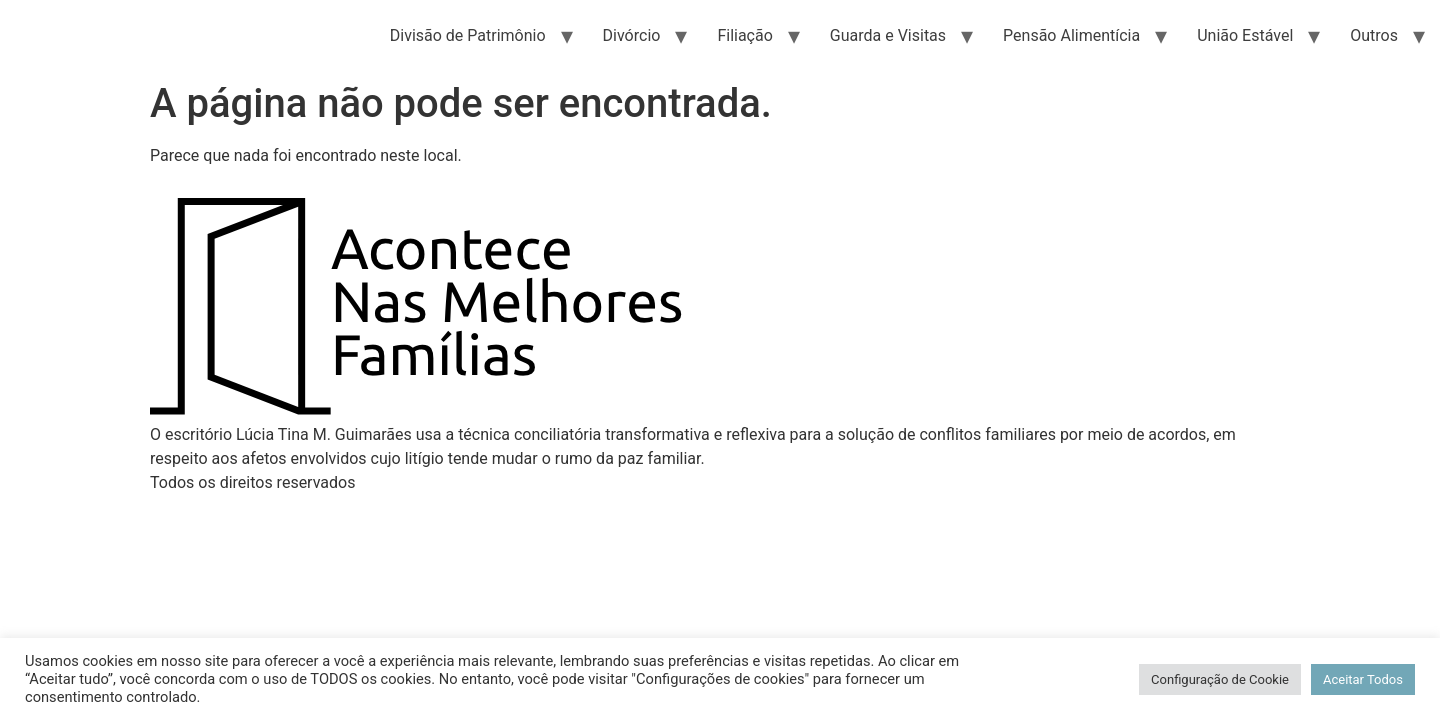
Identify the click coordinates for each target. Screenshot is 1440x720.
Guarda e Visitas (888, 35)
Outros (1374, 35)
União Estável (1245, 35)
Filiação (744, 35)
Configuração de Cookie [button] (1220, 679)
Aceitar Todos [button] (1363, 679)
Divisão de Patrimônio (468, 35)
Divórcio (632, 35)
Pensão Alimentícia (1071, 35)
